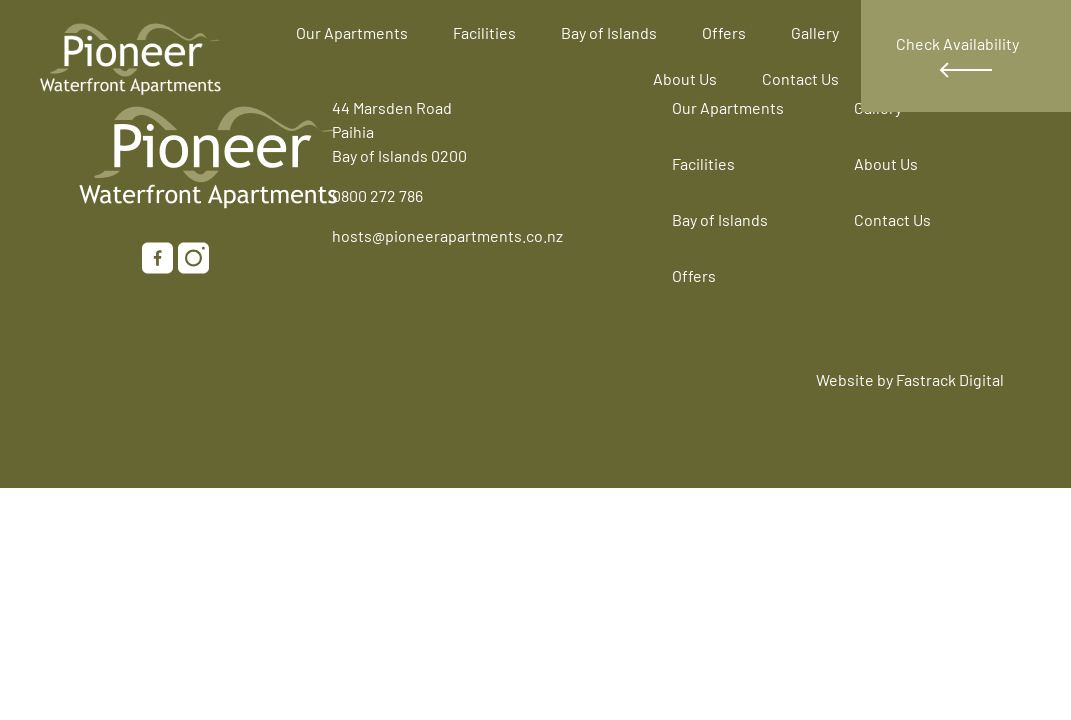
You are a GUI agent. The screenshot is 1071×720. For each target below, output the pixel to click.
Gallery (815, 32)
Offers (724, 32)
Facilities (484, 32)
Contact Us (800, 78)
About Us (685, 78)
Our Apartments (352, 32)
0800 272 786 (377, 195)
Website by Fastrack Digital (910, 379)
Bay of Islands (609, 32)
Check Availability (957, 56)
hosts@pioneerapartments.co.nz (447, 235)
